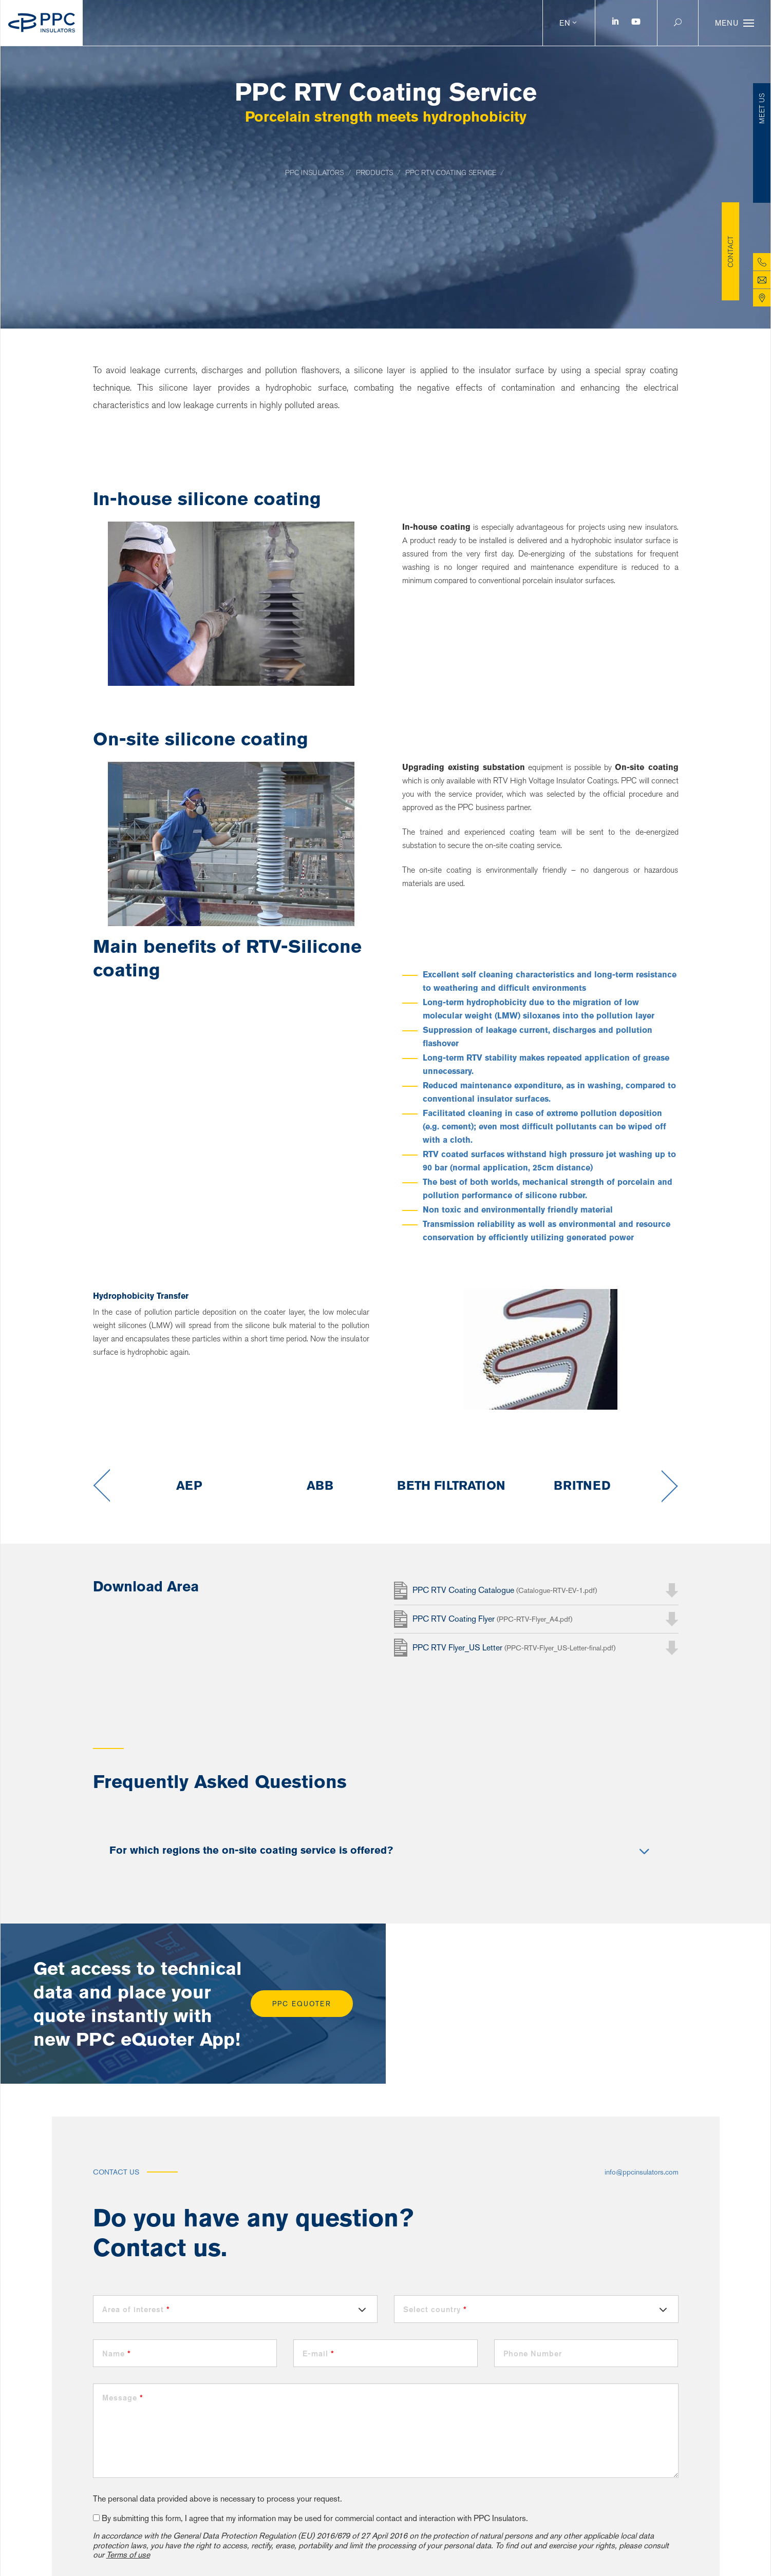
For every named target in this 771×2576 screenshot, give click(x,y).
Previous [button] (101, 1485)
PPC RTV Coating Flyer (492, 1618)
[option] (189, 1485)
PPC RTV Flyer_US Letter (513, 1647)
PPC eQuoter (301, 2004)
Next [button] (670, 1485)
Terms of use (128, 2554)
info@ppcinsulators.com (642, 2172)
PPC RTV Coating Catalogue (504, 1590)
